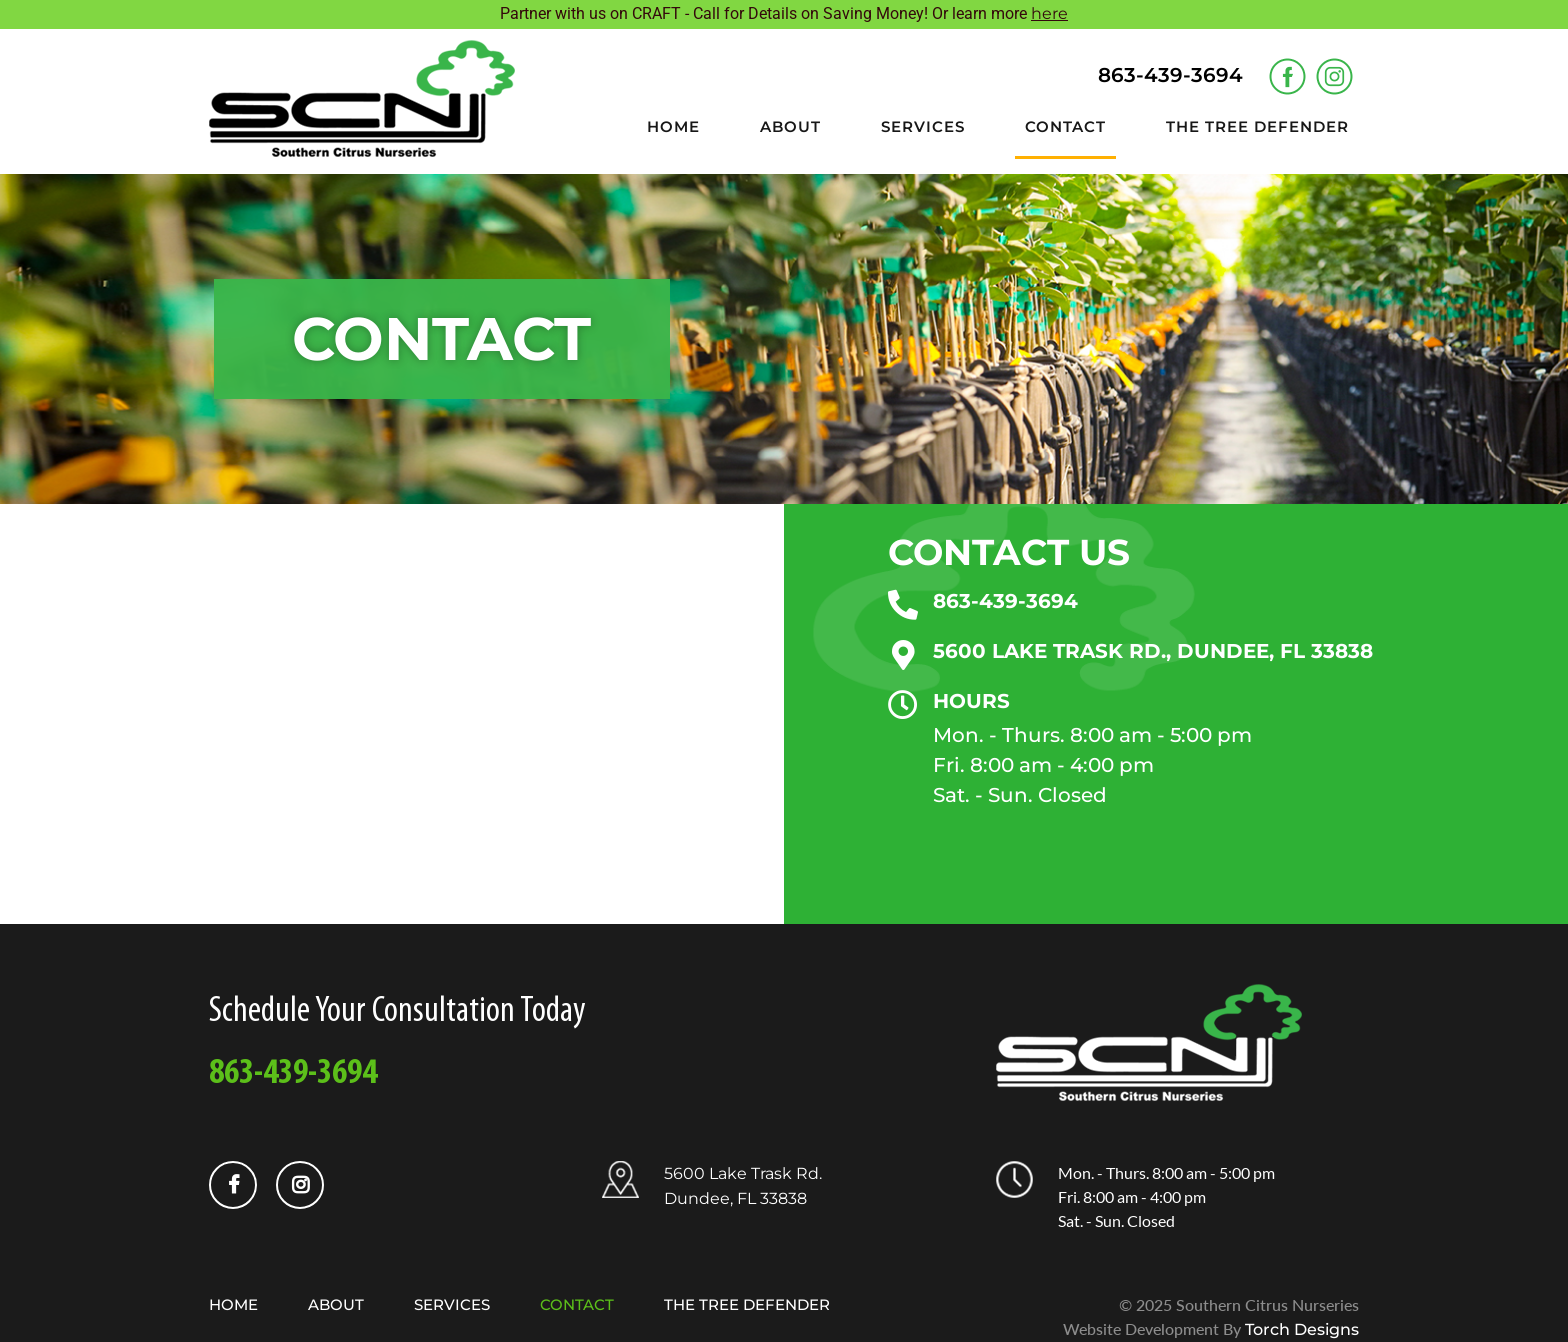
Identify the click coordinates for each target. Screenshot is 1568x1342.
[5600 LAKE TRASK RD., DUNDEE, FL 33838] (903, 655)
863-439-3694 (1005, 601)
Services (923, 126)
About (790, 126)
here (1049, 13)
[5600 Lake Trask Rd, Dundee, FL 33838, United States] (392, 714)
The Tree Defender (1257, 126)
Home (673, 126)
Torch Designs (1302, 1329)
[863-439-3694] (903, 605)
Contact (1065, 126)
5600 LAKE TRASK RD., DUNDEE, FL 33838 (1153, 651)
